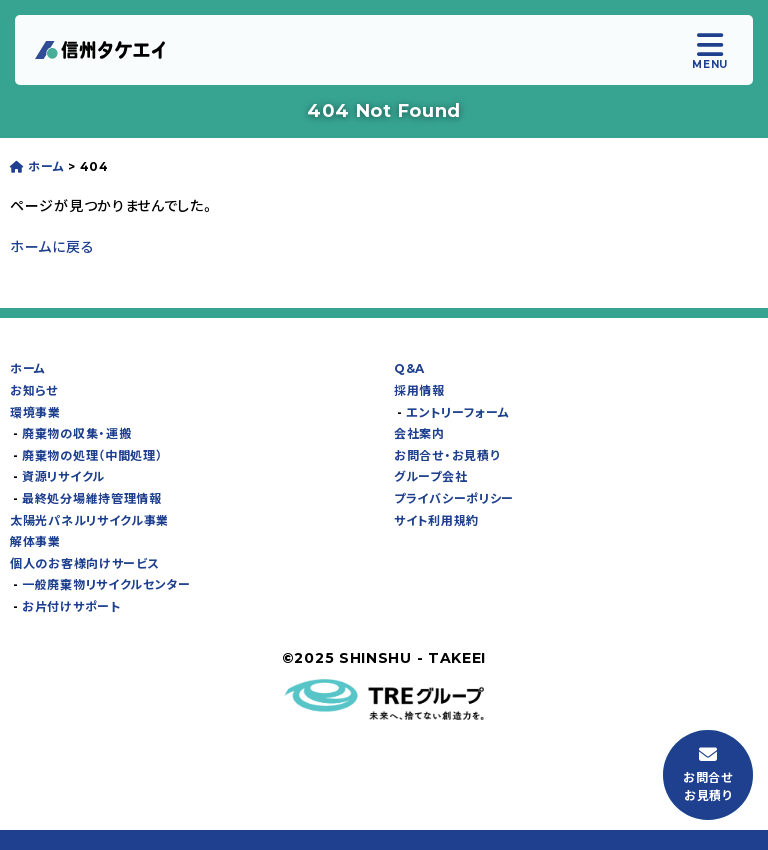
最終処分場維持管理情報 (92, 498)
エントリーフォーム (457, 412)
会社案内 (419, 433)
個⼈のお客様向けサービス (84, 563)
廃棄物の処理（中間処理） (92, 455)
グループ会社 (430, 476)
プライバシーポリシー (454, 498)
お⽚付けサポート (71, 606)
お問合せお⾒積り (708, 774)
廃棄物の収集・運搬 (76, 433)
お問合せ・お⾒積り (446, 455)
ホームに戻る (52, 247)
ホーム (28, 368)
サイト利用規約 (436, 520)
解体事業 (35, 541)
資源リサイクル (63, 476)
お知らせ (34, 390)
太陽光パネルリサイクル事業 (89, 520)
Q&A (409, 368)
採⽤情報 (419, 390)
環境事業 (35, 412)
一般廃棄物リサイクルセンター (106, 584)
